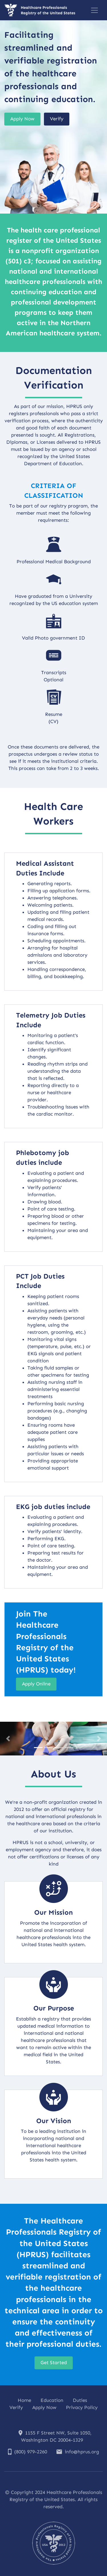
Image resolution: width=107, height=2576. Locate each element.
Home (24, 2400)
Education (52, 2400)
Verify (56, 119)
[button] (8, 1738)
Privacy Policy (82, 2407)
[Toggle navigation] (94, 10)
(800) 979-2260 (27, 2451)
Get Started (54, 2362)
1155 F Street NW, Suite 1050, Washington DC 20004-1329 (55, 2436)
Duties (80, 2400)
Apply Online (36, 1684)
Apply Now (22, 119)
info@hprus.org (77, 2451)
